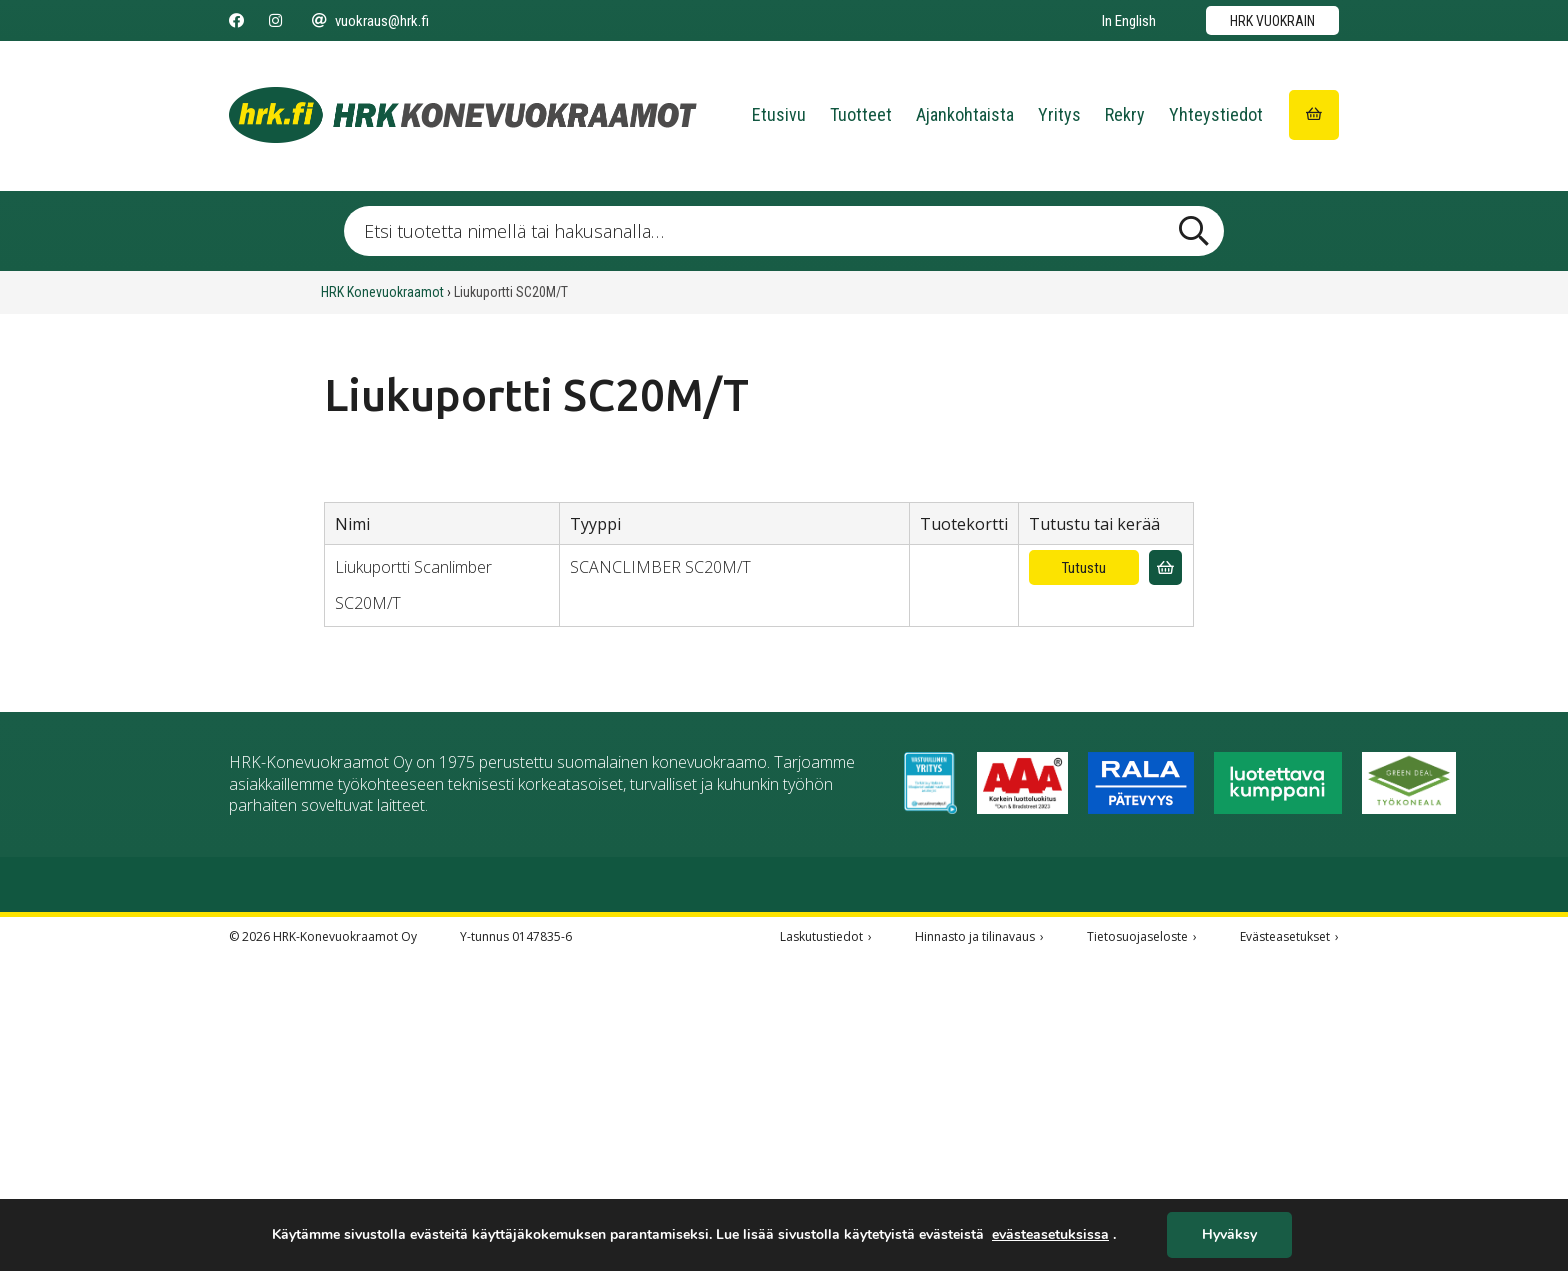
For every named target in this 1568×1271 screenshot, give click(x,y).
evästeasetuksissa (1050, 1235)
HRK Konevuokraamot (382, 292)
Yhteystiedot (1216, 114)
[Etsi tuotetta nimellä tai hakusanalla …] (784, 231)
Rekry (1125, 114)
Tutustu (1084, 568)
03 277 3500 (659, 944)
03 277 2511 (506, 944)
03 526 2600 (976, 944)
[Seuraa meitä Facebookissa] (236, 21)
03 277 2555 (269, 944)
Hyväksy (1229, 1235)
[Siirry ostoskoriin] (1314, 115)
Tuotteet (861, 114)
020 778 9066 (816, 944)
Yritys (1059, 114)
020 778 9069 (1133, 944)
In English (1129, 21)
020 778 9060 (273, 1101)
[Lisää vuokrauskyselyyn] (1165, 567)
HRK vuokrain (1272, 21)
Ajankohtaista (965, 114)
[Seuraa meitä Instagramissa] (275, 21)
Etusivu (779, 114)
